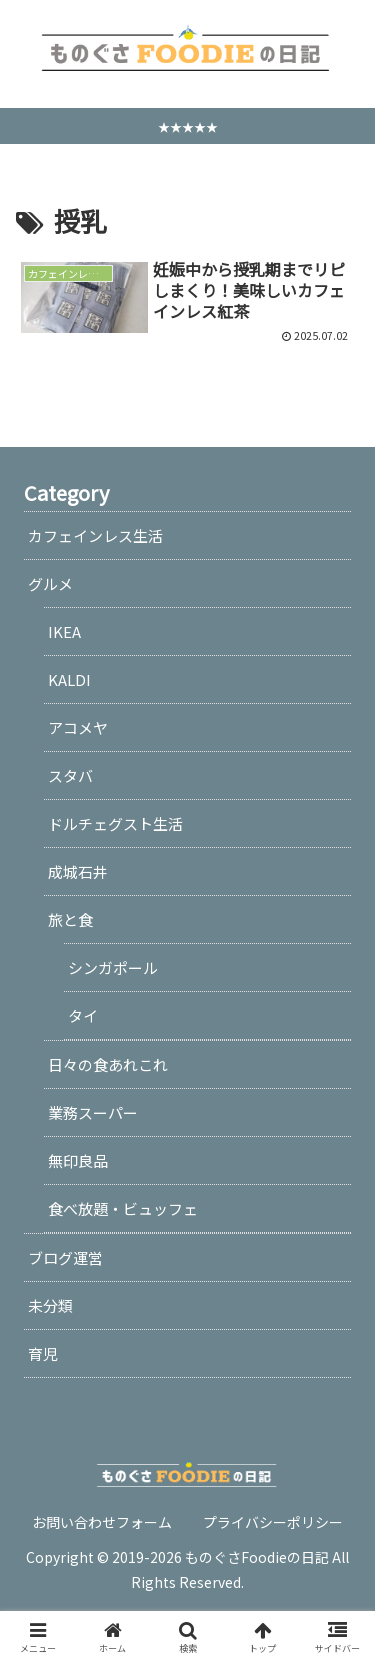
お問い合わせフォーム (102, 1522)
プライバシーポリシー (273, 1522)
